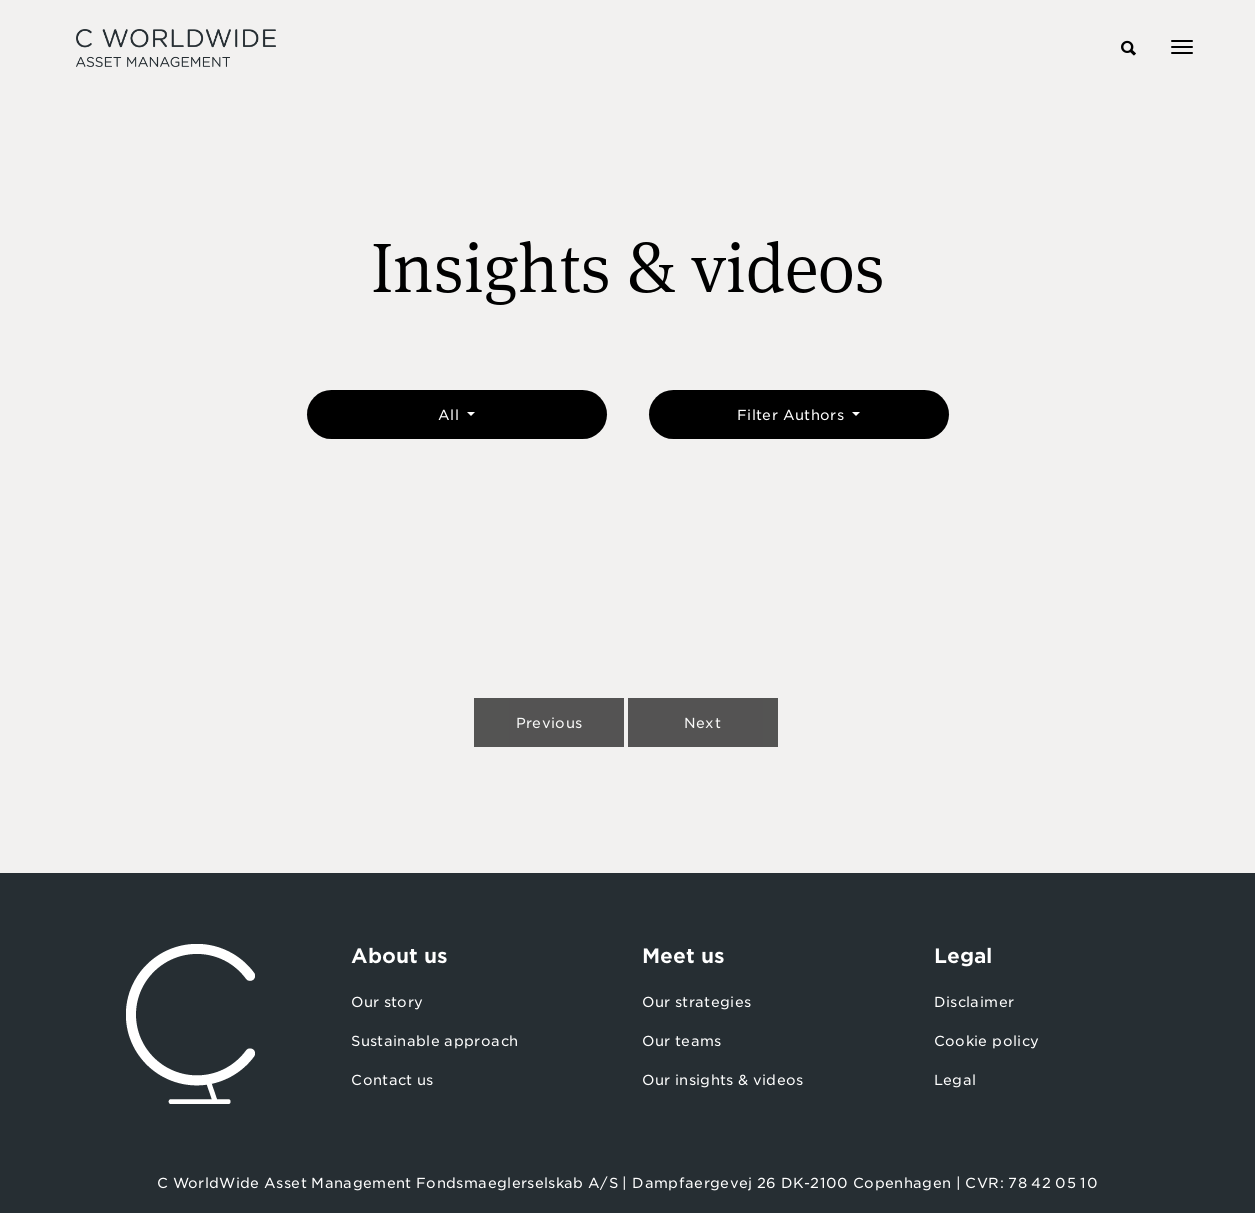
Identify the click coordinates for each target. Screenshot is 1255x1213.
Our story (387, 1002)
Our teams (681, 1041)
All (450, 415)
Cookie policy (987, 1041)
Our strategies (696, 1002)
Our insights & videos (722, 1080)
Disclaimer (974, 1002)
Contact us (392, 1080)
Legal (955, 1080)
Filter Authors (792, 415)
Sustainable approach (434, 1041)
